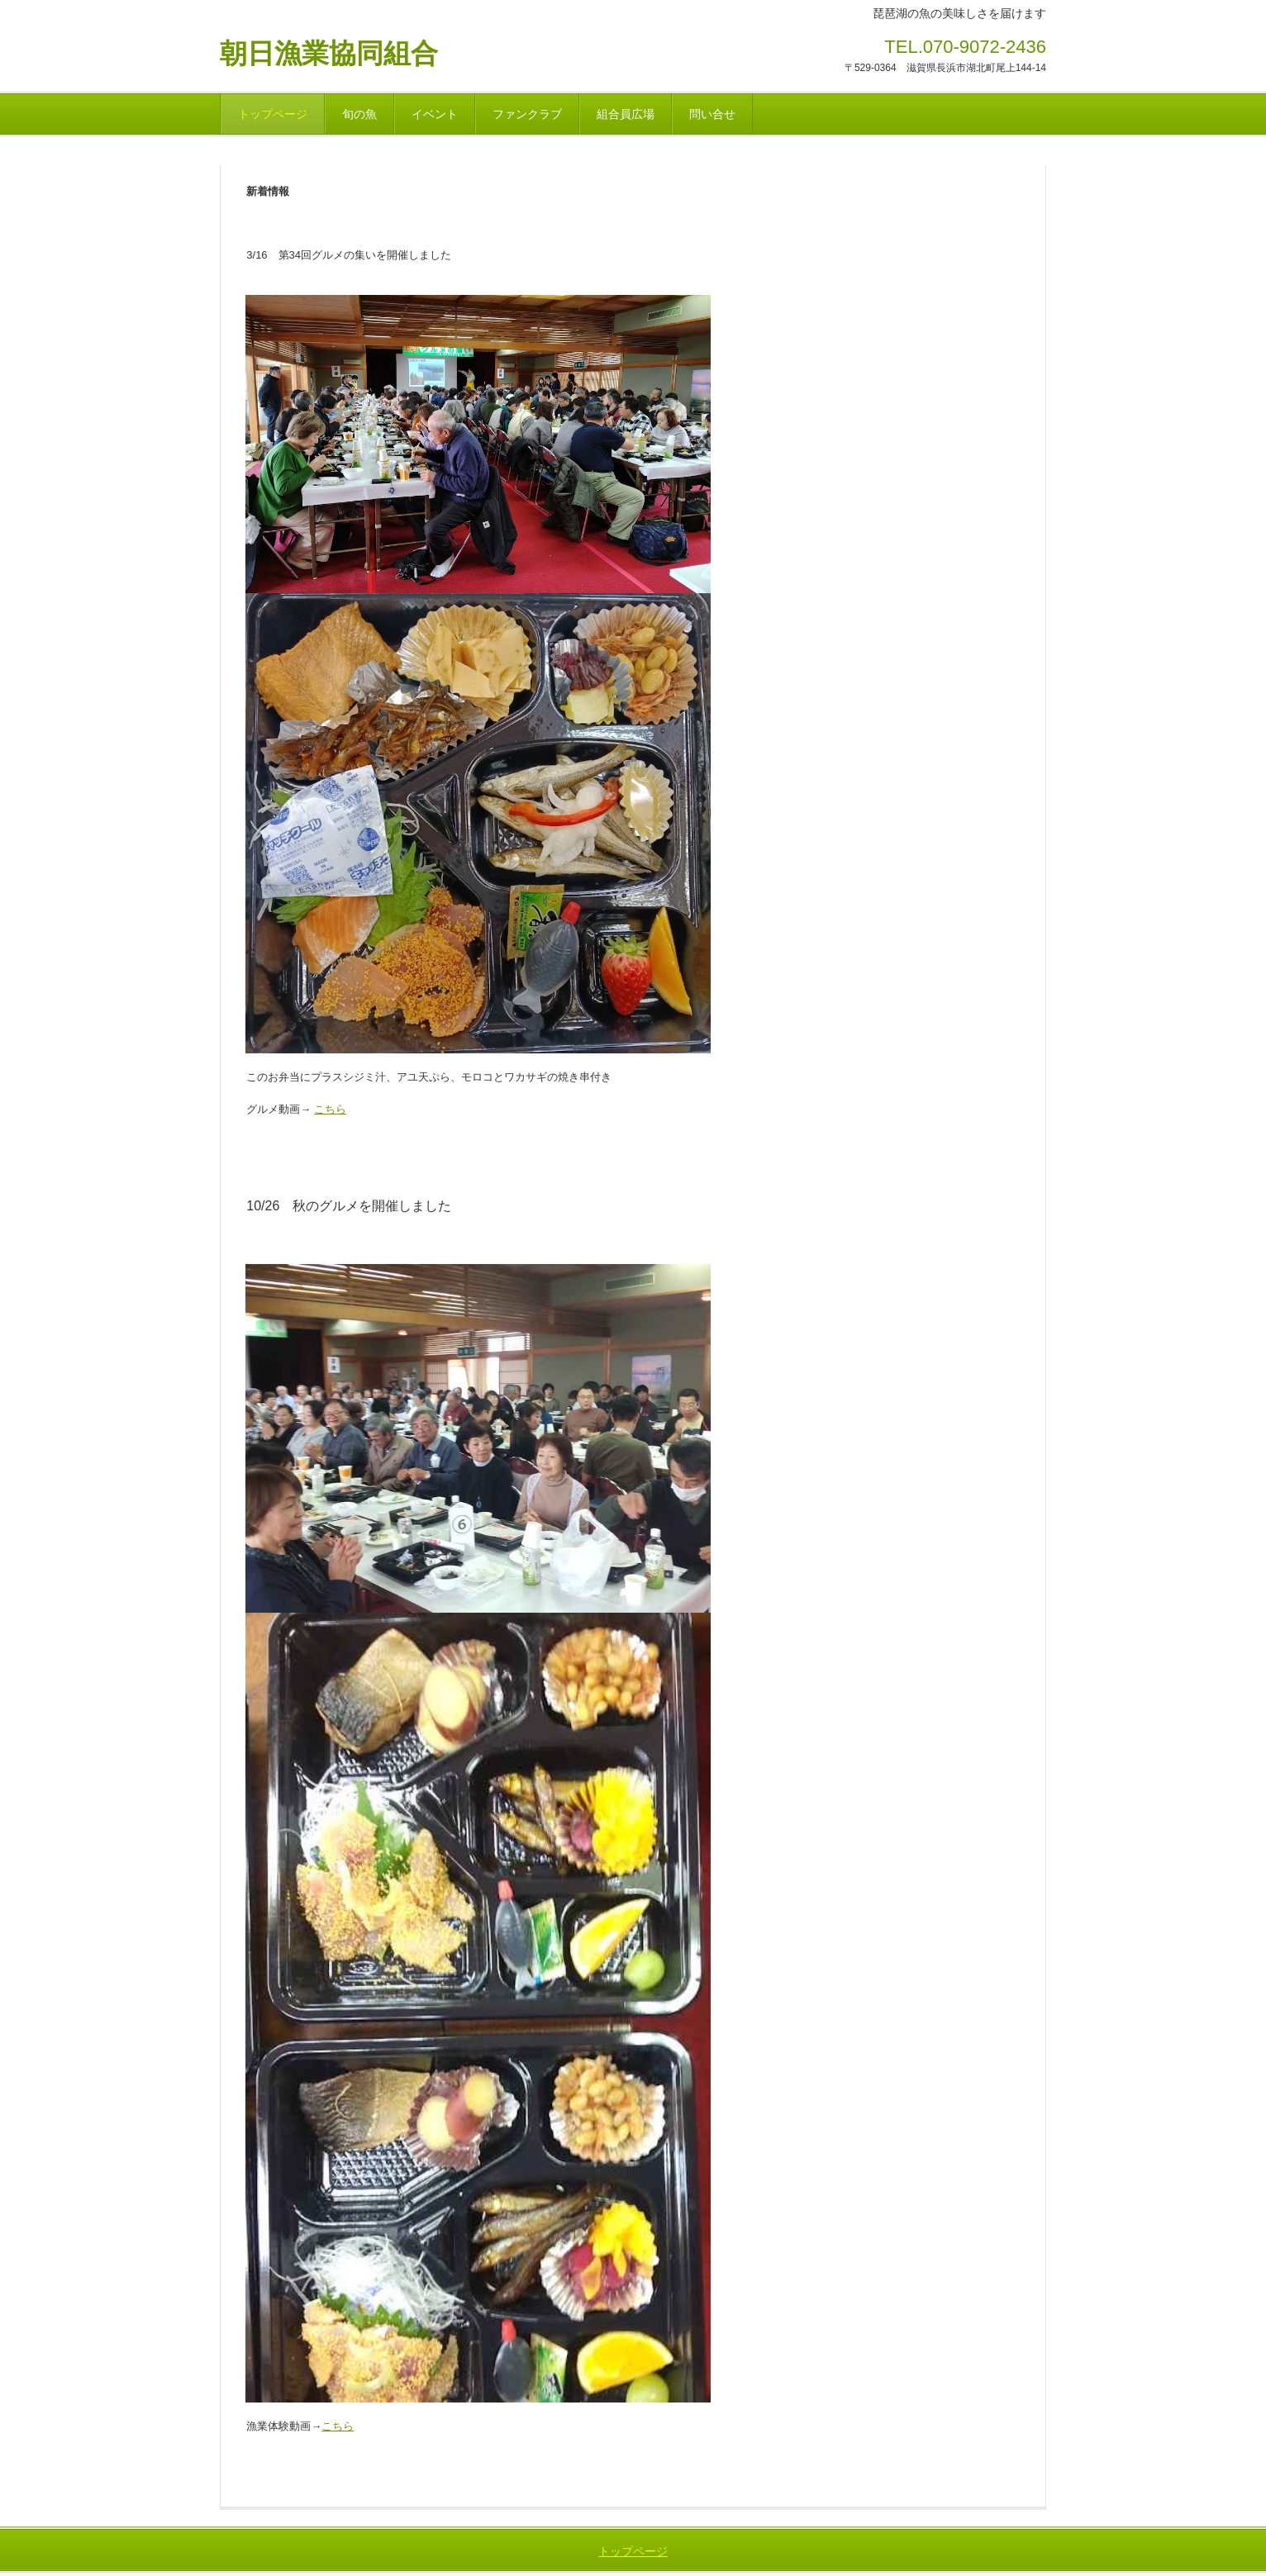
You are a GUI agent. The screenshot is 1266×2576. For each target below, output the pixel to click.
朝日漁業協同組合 (329, 53)
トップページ (272, 114)
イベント (435, 114)
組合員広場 (625, 114)
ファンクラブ (527, 114)
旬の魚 (359, 114)
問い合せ (712, 114)
